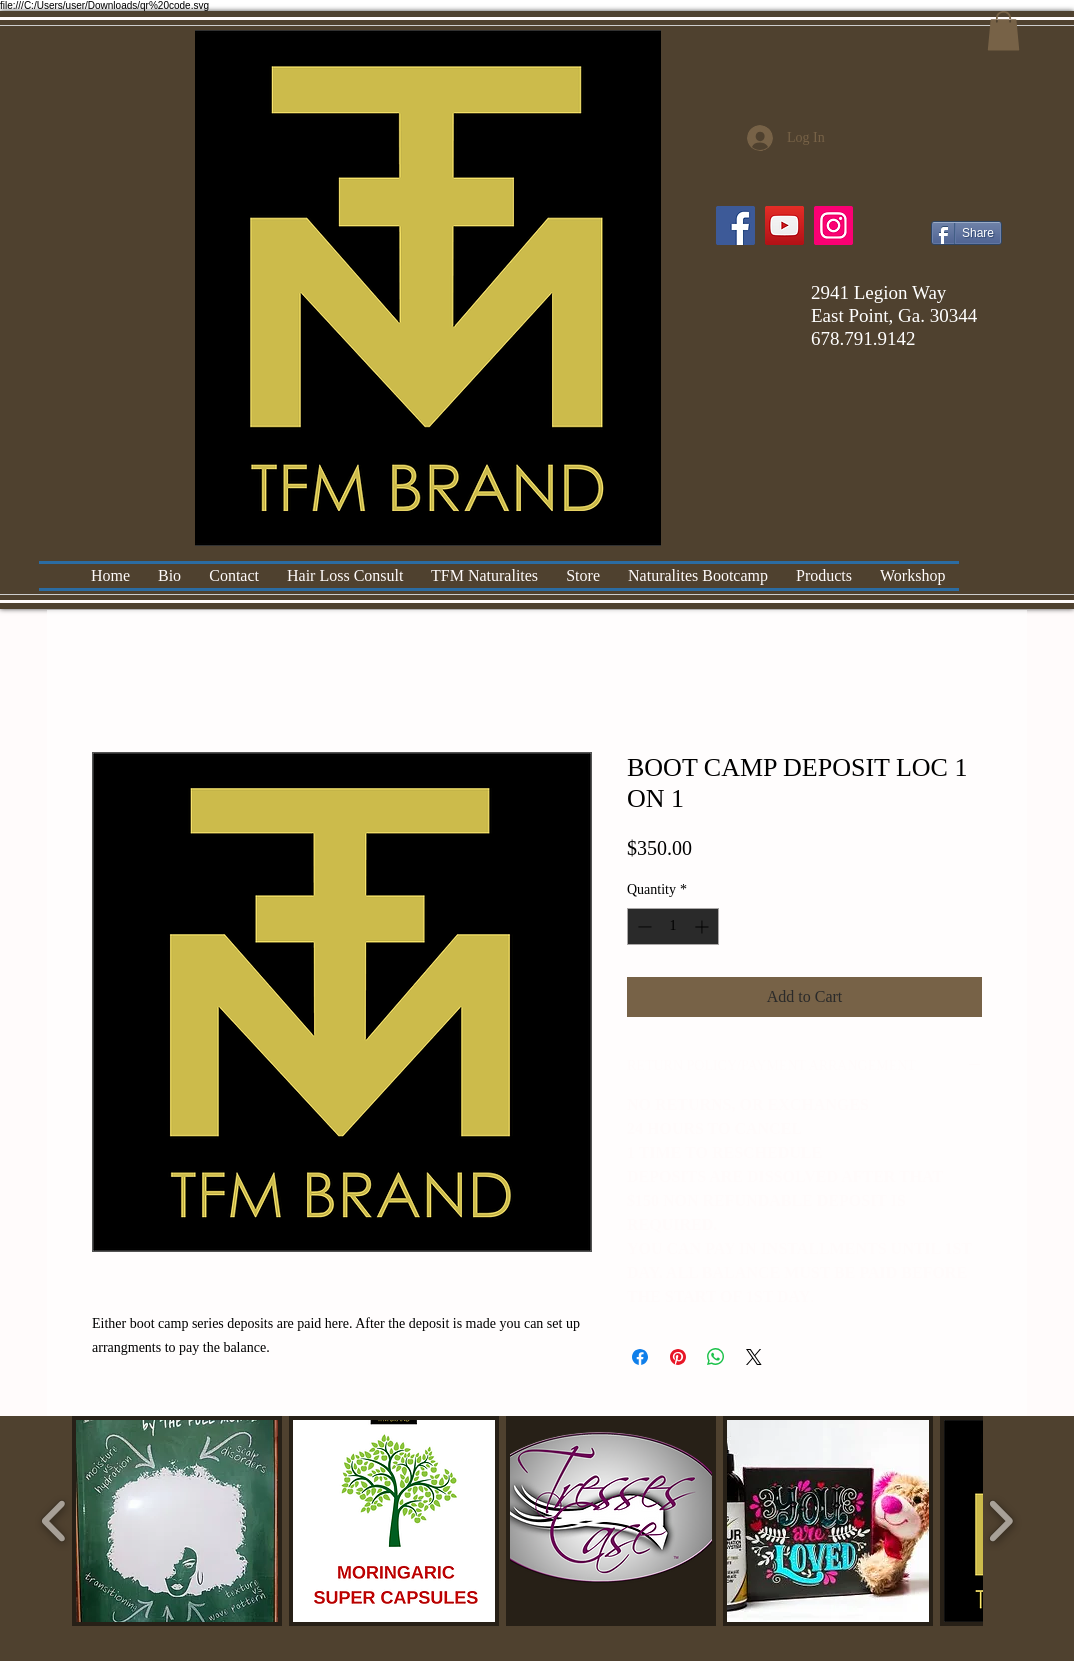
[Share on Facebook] (640, 1357)
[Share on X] (754, 1357)
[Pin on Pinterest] (678, 1357)
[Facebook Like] (963, 196)
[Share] (966, 233)
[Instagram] (833, 225)
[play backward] (54, 1521)
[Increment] (703, 926)
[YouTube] (784, 225)
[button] (1003, 30)
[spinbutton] (673, 926)
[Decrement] (642, 926)
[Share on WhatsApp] (716, 1357)
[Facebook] (735, 225)
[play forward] (1000, 1521)
